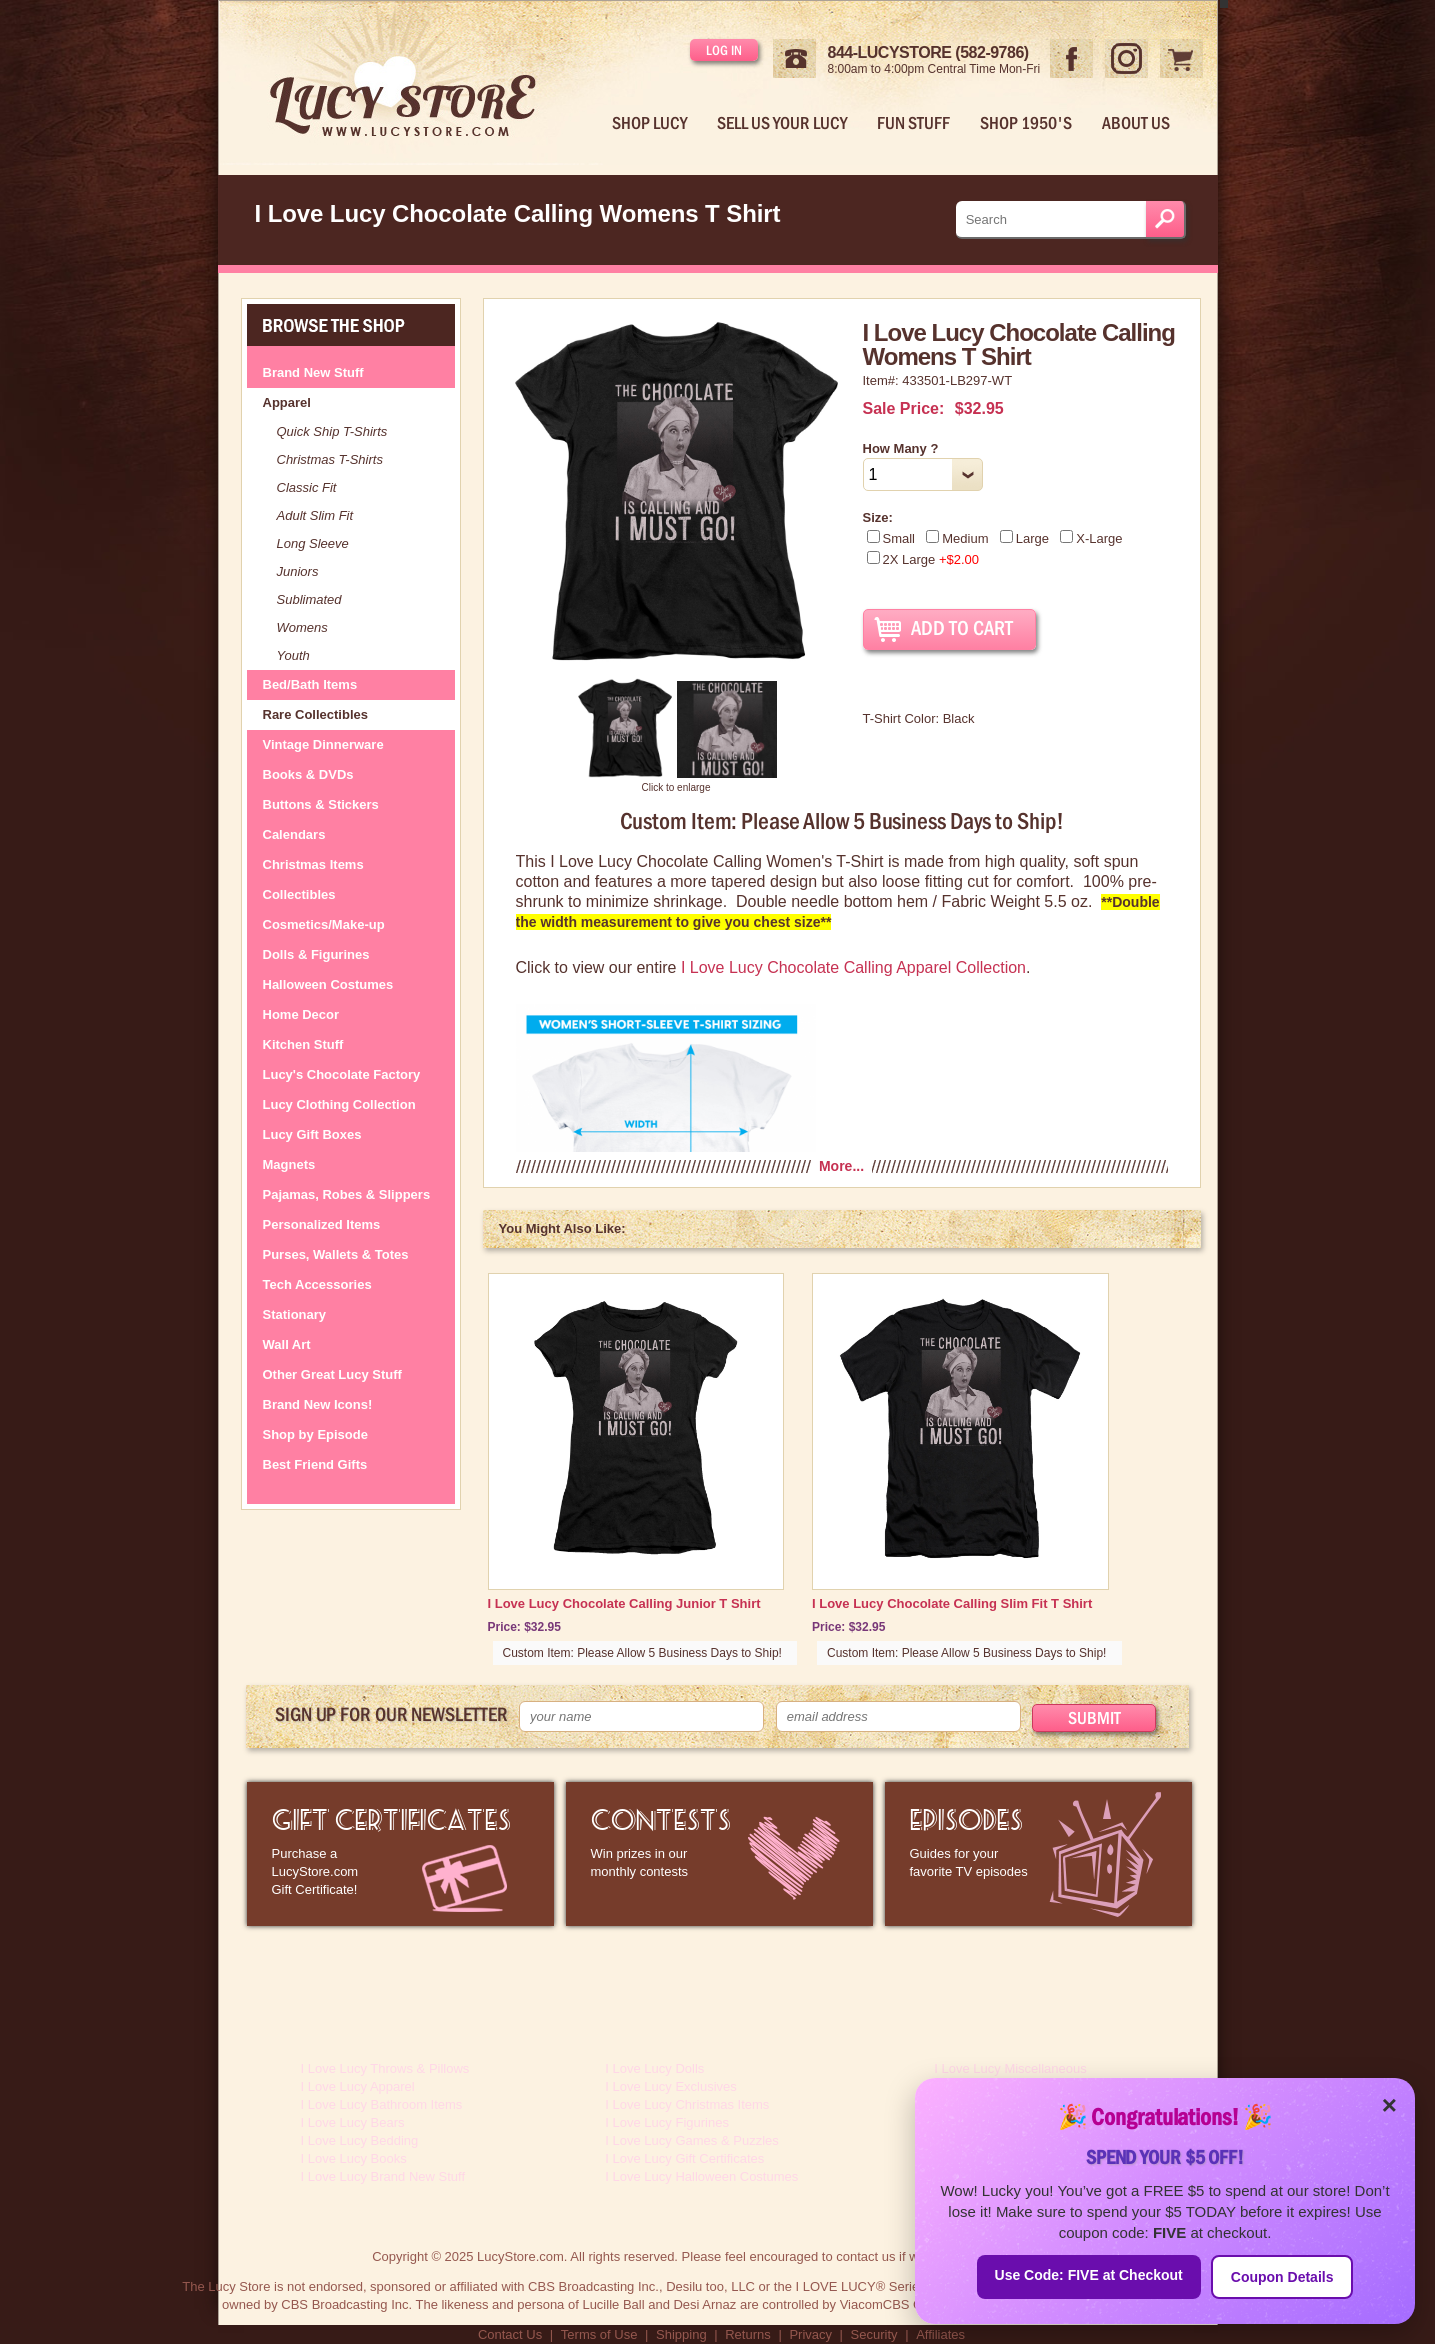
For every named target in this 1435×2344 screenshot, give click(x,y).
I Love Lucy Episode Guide (1038, 1854)
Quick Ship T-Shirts (332, 431)
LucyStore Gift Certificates (400, 1854)
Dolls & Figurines (316, 954)
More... (841, 1166)
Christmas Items (313, 864)
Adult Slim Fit (315, 515)
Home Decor (301, 1014)
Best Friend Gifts (315, 1464)
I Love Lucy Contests (719, 1854)
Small (891, 538)
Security (874, 2334)
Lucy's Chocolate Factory (342, 1074)
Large (1024, 538)
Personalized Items (322, 1224)
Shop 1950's (1026, 123)
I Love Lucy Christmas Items (687, 2104)
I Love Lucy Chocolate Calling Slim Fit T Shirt (952, 1603)
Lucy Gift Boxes (312, 1134)
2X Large (923, 559)
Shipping (681, 2334)
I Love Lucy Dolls (654, 2068)
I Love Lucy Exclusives (671, 2086)
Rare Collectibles (316, 714)
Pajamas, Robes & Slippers (347, 1194)
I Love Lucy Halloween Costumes (701, 2176)
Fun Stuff (913, 123)
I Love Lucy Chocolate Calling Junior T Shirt (624, 1603)
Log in (724, 50)
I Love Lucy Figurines (667, 2122)
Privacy (810, 2334)
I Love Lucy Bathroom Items (382, 2104)
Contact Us (510, 2334)
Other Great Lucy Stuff (332, 1374)
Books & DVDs (308, 774)
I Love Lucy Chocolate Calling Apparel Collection (853, 967)
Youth (293, 655)
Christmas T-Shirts (330, 459)
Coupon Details (1282, 2277)
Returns (748, 2334)
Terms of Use (599, 2334)
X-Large (1091, 538)
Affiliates (940, 2334)
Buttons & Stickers (321, 804)
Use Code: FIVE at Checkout (1089, 2275)
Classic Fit (307, 487)
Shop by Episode (315, 1434)
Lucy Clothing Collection (339, 1104)
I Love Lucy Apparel (358, 2086)
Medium (957, 538)
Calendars (294, 834)
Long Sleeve (313, 543)
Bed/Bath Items (310, 684)
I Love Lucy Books (354, 2158)
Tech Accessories (317, 1284)
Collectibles (299, 894)
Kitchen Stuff (303, 1044)
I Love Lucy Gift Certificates (684, 2158)
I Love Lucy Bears (353, 2122)
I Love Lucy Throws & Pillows (385, 2068)
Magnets (289, 1164)
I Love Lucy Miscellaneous (1010, 2068)
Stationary (295, 1314)
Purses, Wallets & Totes (336, 1254)
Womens (302, 627)
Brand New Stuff (313, 372)
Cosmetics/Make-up (324, 924)
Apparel (287, 402)
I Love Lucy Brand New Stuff (383, 2176)
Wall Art (287, 1344)
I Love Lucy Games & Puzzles (691, 2140)
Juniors (298, 571)
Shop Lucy (649, 123)
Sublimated (309, 599)
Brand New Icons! (318, 1404)
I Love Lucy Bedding (360, 2140)
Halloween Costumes (328, 984)
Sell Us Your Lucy (782, 123)
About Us (1136, 123)
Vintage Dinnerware (323, 744)
